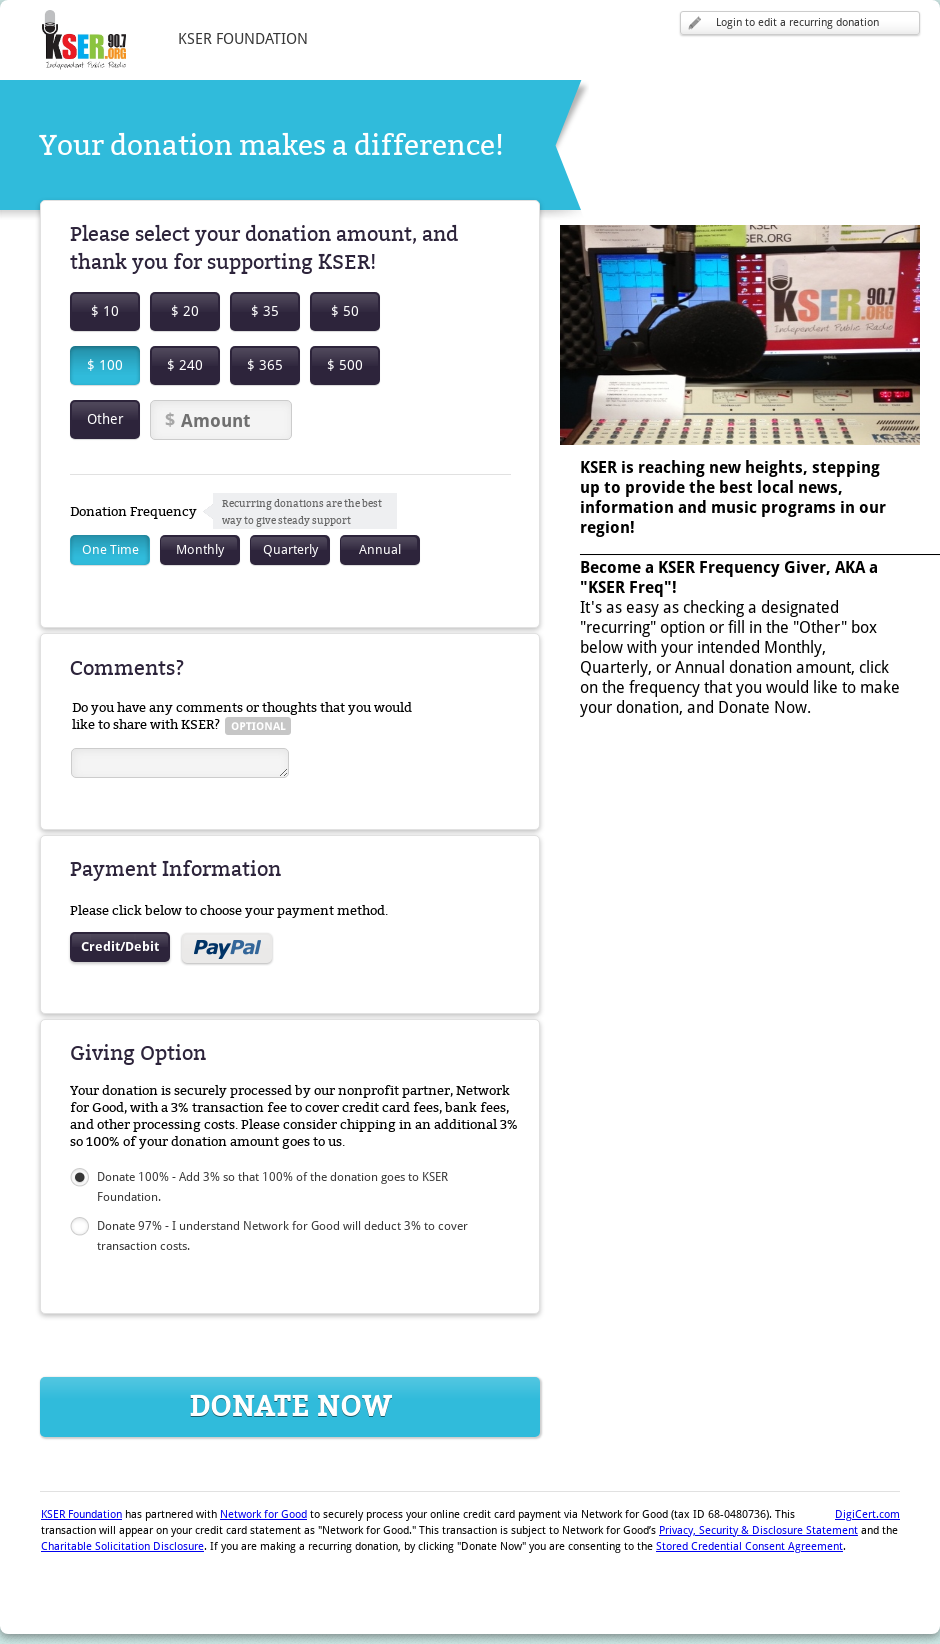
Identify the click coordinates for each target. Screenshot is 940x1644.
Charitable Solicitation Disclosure (122, 1546)
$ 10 (105, 311)
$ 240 (185, 365)
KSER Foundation (81, 1514)
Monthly (200, 549)
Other (105, 419)
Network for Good (263, 1514)
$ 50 (345, 311)
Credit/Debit (120, 946)
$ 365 (265, 365)
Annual (380, 549)
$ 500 (345, 365)
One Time (110, 549)
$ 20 (185, 311)
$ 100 (105, 365)
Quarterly (290, 549)
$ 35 (265, 311)
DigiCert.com (867, 1514)
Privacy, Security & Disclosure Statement (758, 1530)
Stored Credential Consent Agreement (749, 1546)
